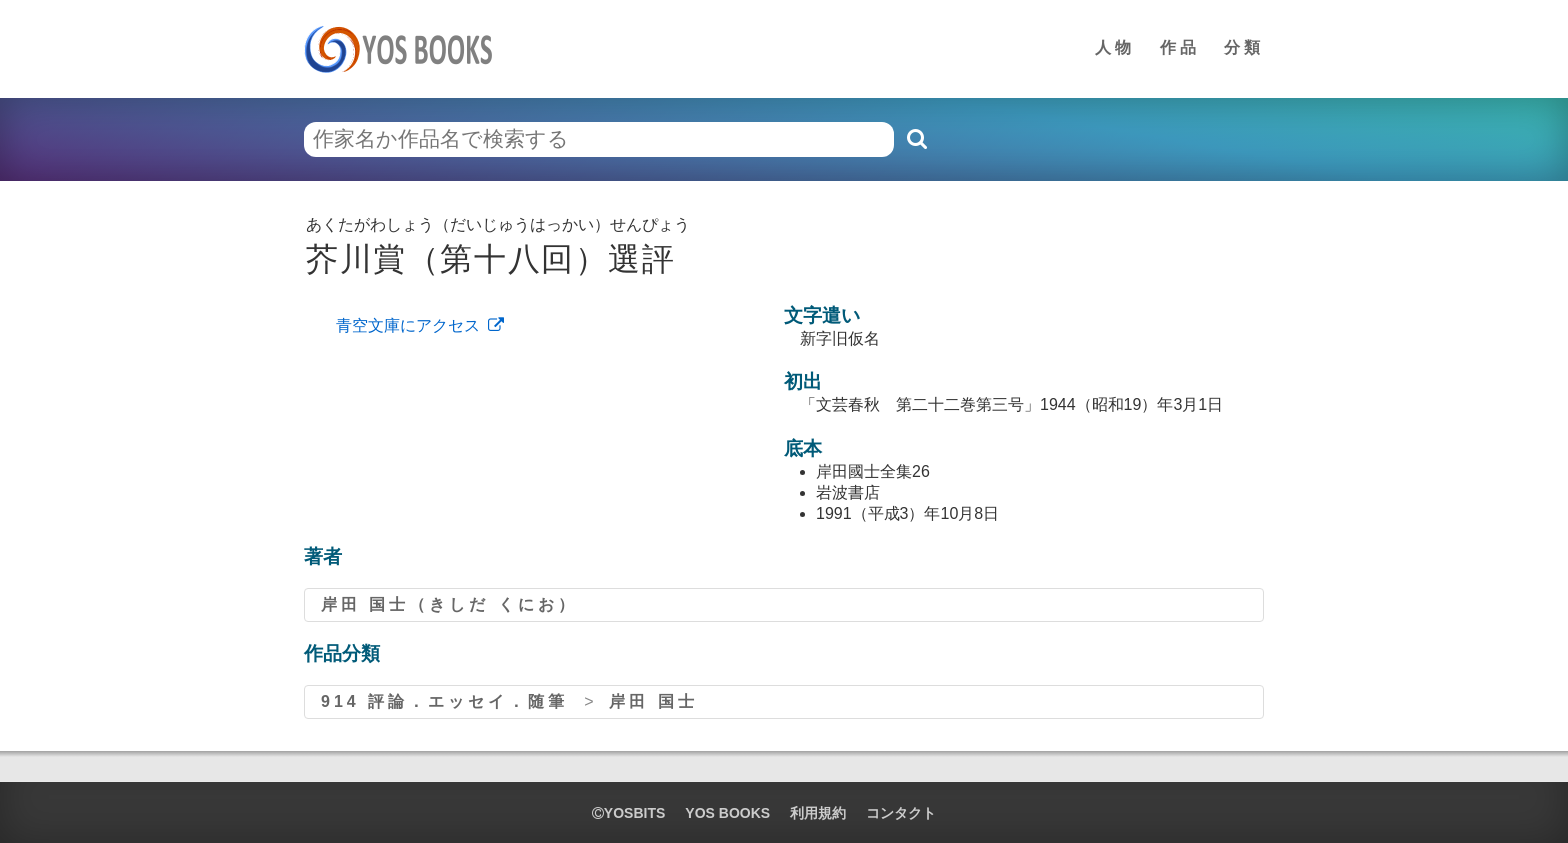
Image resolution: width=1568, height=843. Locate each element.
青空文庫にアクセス (408, 325)
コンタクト (901, 813)
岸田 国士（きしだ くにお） (449, 604)
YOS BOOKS (727, 813)
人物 (1115, 47)
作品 (1180, 47)
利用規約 (818, 813)
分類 (1244, 47)
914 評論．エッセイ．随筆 (444, 701)
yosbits (628, 813)
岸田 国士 (653, 701)
